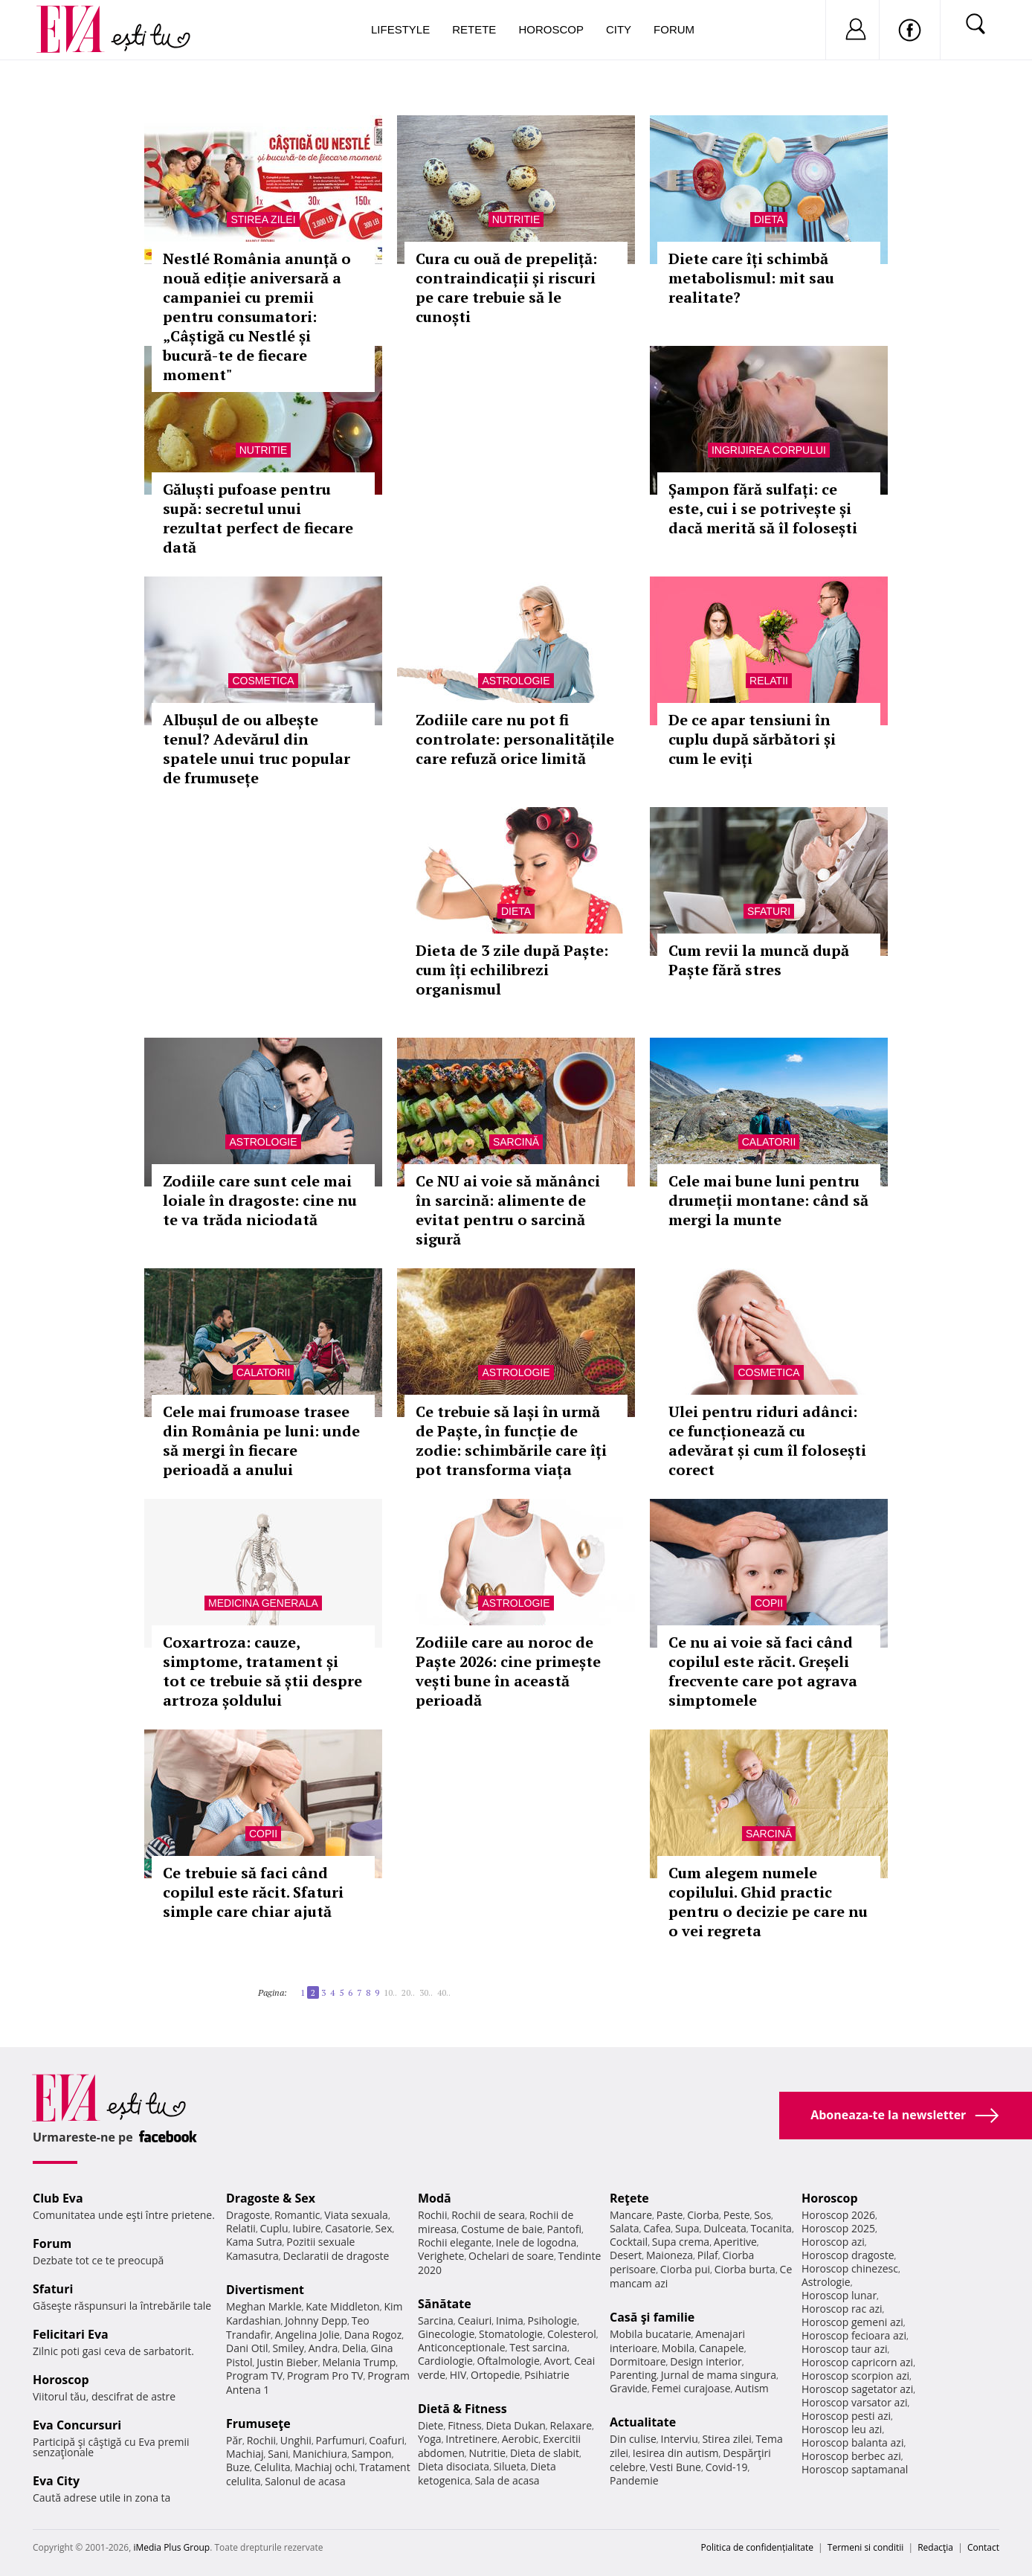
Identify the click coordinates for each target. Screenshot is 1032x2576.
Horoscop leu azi (842, 2429)
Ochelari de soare (511, 2256)
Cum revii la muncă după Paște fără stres (758, 960)
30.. (426, 1992)
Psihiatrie (547, 2375)
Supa (687, 2228)
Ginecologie (446, 2334)
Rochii (261, 2440)
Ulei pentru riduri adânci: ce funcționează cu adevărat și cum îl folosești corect (767, 1440)
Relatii (768, 681)
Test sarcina (538, 2347)
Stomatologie (511, 2334)
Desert (626, 2255)
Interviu (679, 2439)
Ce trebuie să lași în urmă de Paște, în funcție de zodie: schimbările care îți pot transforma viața (511, 1440)
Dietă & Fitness (462, 2408)
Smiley (288, 2348)
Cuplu (274, 2228)
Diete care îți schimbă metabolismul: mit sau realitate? (751, 277)
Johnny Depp (316, 2320)
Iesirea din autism (676, 2453)
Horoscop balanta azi (852, 2442)
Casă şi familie (652, 2317)
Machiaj (245, 2454)
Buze (238, 2467)
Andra (323, 2348)
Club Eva (58, 2198)
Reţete (629, 2198)
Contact (983, 2547)
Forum (674, 29)
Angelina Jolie (307, 2335)
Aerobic (520, 2439)
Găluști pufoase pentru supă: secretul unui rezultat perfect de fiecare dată (258, 518)
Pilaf (707, 2255)
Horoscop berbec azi (851, 2456)
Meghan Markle (264, 2306)
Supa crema (680, 2242)
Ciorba (703, 2215)
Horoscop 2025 (838, 2228)
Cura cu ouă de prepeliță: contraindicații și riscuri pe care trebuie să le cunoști (506, 287)
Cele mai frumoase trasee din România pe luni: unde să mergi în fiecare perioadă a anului (261, 1440)
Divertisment (265, 2289)
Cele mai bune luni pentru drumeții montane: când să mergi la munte (768, 1200)
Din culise (633, 2439)
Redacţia (935, 2547)
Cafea (657, 2228)
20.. (408, 1992)
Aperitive (735, 2242)
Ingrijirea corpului (769, 450)
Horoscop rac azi (842, 2309)
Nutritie (516, 219)
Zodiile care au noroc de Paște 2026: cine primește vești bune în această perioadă (508, 1671)
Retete (474, 29)
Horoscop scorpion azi (855, 2375)
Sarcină (516, 1142)
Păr (234, 2440)
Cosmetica (263, 681)
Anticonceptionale (462, 2347)
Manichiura (320, 2454)
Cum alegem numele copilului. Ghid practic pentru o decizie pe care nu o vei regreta (768, 1902)
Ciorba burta (745, 2269)
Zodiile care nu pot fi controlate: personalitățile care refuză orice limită (515, 739)
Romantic (297, 2215)
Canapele (721, 2348)
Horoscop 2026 (838, 2215)
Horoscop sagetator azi (857, 2389)
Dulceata (724, 2228)
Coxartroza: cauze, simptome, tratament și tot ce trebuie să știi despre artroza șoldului (262, 1671)
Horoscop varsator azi (854, 2402)
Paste (670, 2215)
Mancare (631, 2215)
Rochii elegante (454, 2242)
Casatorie (348, 2228)
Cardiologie (445, 2361)
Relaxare (571, 2425)
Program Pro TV (325, 2375)
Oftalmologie (508, 2361)
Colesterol (571, 2334)
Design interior (705, 2361)
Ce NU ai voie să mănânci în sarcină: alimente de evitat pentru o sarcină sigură (508, 1210)
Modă (434, 2198)
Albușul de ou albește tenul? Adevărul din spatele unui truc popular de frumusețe (256, 749)
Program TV (254, 2375)
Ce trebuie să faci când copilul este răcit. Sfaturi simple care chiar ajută (253, 1892)
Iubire (306, 2228)
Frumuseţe (258, 2423)
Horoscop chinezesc (850, 2268)
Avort (557, 2361)
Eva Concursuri (77, 2425)
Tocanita (771, 2228)
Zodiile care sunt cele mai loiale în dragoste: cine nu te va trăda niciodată (260, 1200)
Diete (430, 2425)
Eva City (56, 2481)
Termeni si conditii (866, 2547)
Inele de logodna (536, 2242)
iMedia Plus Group (171, 2547)
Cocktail (629, 2242)
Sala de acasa (506, 2480)
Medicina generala (263, 1603)
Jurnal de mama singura (718, 2375)
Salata (624, 2228)
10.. (390, 1992)
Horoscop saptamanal (855, 2469)
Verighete (441, 2256)
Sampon (372, 2454)
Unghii (296, 2440)
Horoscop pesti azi (846, 2416)
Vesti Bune (675, 2467)
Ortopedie (495, 2375)
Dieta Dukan (515, 2425)
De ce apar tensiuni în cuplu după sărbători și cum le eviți (752, 739)
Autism (752, 2388)
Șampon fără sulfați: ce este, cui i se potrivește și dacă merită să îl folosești (762, 508)
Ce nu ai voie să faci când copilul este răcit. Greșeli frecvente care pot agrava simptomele (762, 1671)
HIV (458, 2375)
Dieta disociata (453, 2466)
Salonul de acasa (305, 2481)
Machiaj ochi (324, 2467)
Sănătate (444, 2304)
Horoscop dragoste (848, 2255)
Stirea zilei (262, 219)
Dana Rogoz (373, 2335)
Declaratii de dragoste (336, 2256)
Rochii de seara (488, 2215)
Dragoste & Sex (270, 2198)
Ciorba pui (685, 2269)
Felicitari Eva (71, 2334)
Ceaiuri (475, 2320)
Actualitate (643, 2422)
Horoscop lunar (839, 2295)
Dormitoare (638, 2361)
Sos (762, 2215)
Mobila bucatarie (650, 2334)
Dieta (769, 219)
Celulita (272, 2467)
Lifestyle (400, 29)
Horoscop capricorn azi (857, 2362)
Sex (384, 2228)
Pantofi (564, 2229)
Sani (278, 2454)
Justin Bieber (287, 2362)
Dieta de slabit (544, 2453)
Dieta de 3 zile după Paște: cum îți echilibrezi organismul (512, 969)
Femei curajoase (690, 2388)
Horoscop (551, 29)
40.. (444, 1992)
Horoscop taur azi (844, 2349)
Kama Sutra (254, 2242)
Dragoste (248, 2215)
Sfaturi (768, 911)
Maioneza (669, 2255)
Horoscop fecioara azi (854, 2335)
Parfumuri (340, 2440)
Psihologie (553, 2320)
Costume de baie (502, 2229)
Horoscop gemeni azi (852, 2322)
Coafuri (386, 2440)
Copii (769, 1603)
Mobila (678, 2348)
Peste (736, 2215)
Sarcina (436, 2320)
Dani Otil (247, 2348)
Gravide (629, 2388)
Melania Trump (359, 2362)
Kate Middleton (343, 2306)
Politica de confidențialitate (757, 2547)
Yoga (430, 2439)
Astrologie (515, 681)
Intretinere (471, 2439)
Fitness (465, 2425)
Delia (354, 2348)
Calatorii (769, 1142)
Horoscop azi (833, 2242)
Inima (509, 2320)
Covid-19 (727, 2467)
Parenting (633, 2375)
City (618, 29)
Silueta (510, 2466)
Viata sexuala (356, 2215)
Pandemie (634, 2480)
